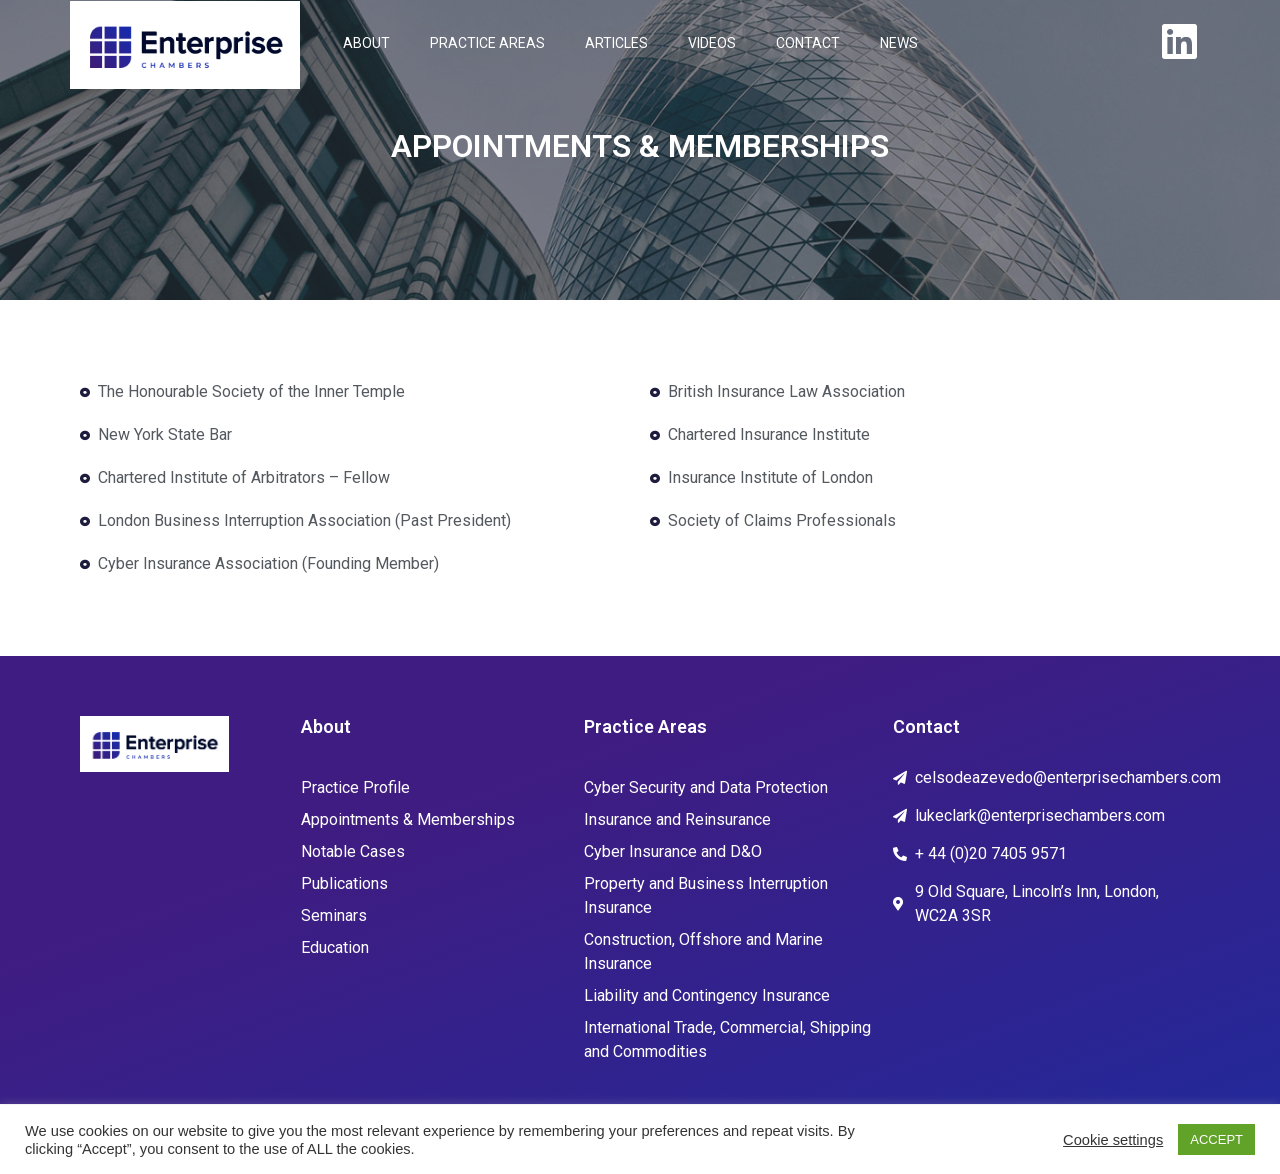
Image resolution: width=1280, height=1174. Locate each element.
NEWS (899, 43)
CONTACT (808, 43)
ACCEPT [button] (1216, 1139)
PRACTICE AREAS (487, 43)
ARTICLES (616, 43)
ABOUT (366, 43)
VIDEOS (712, 43)
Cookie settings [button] (1113, 1140)
